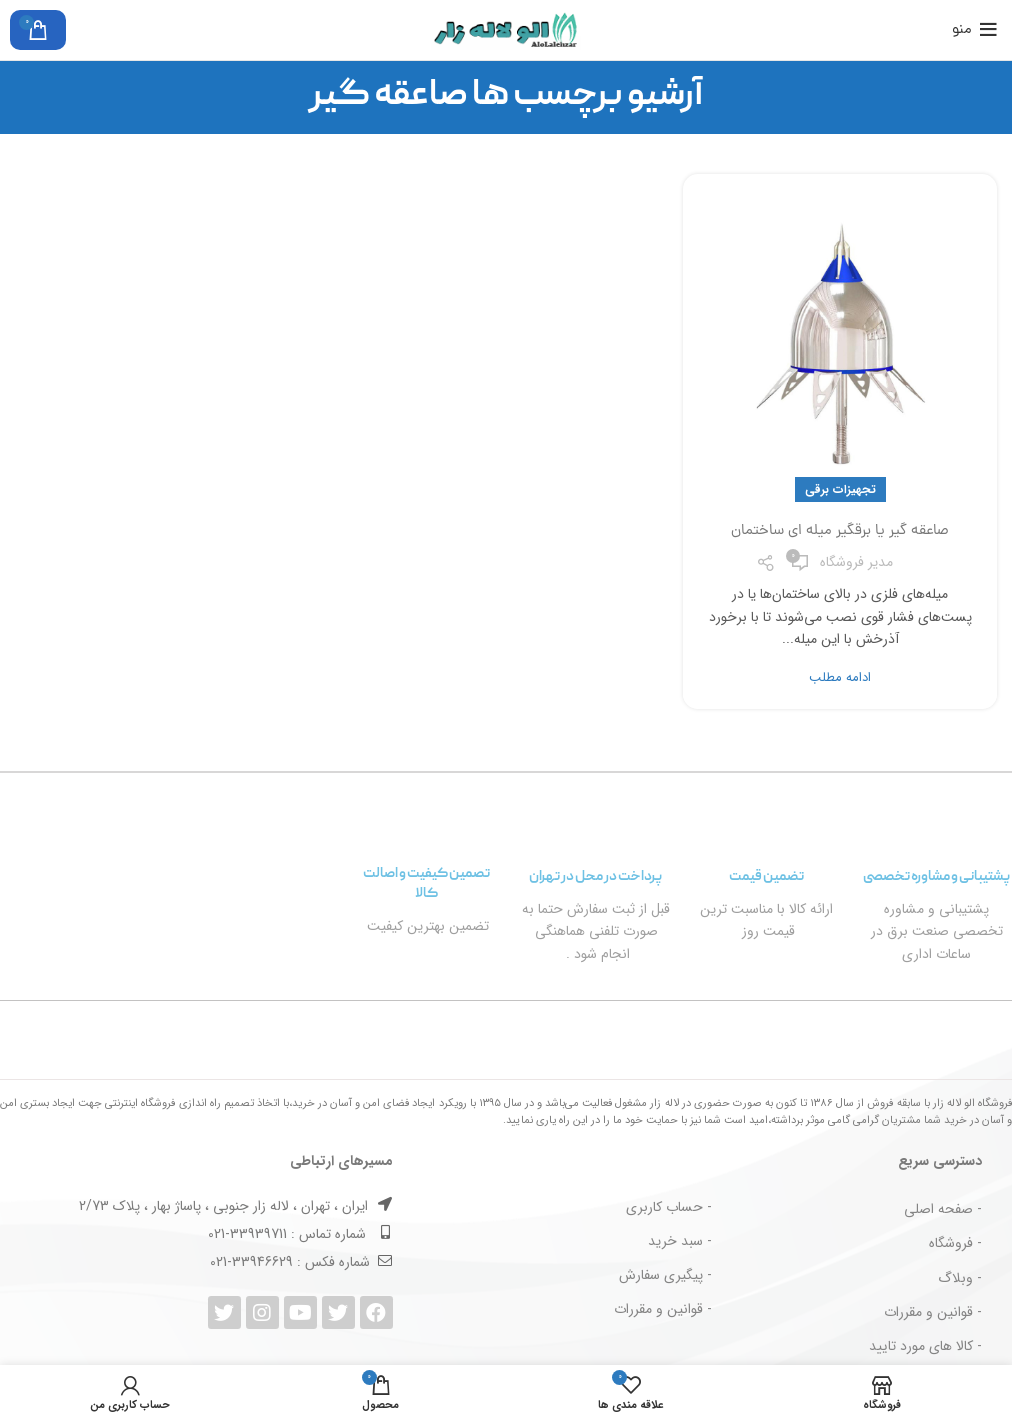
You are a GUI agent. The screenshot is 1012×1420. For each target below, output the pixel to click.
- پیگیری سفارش (665, 1275)
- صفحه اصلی (943, 1209)
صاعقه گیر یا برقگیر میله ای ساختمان (840, 531)
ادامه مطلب (840, 677)
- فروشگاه (955, 1243)
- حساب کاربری (669, 1207)
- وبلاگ (960, 1278)
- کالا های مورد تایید (925, 1346)
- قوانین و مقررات (933, 1312)
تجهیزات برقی (840, 489)
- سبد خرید (680, 1241)
